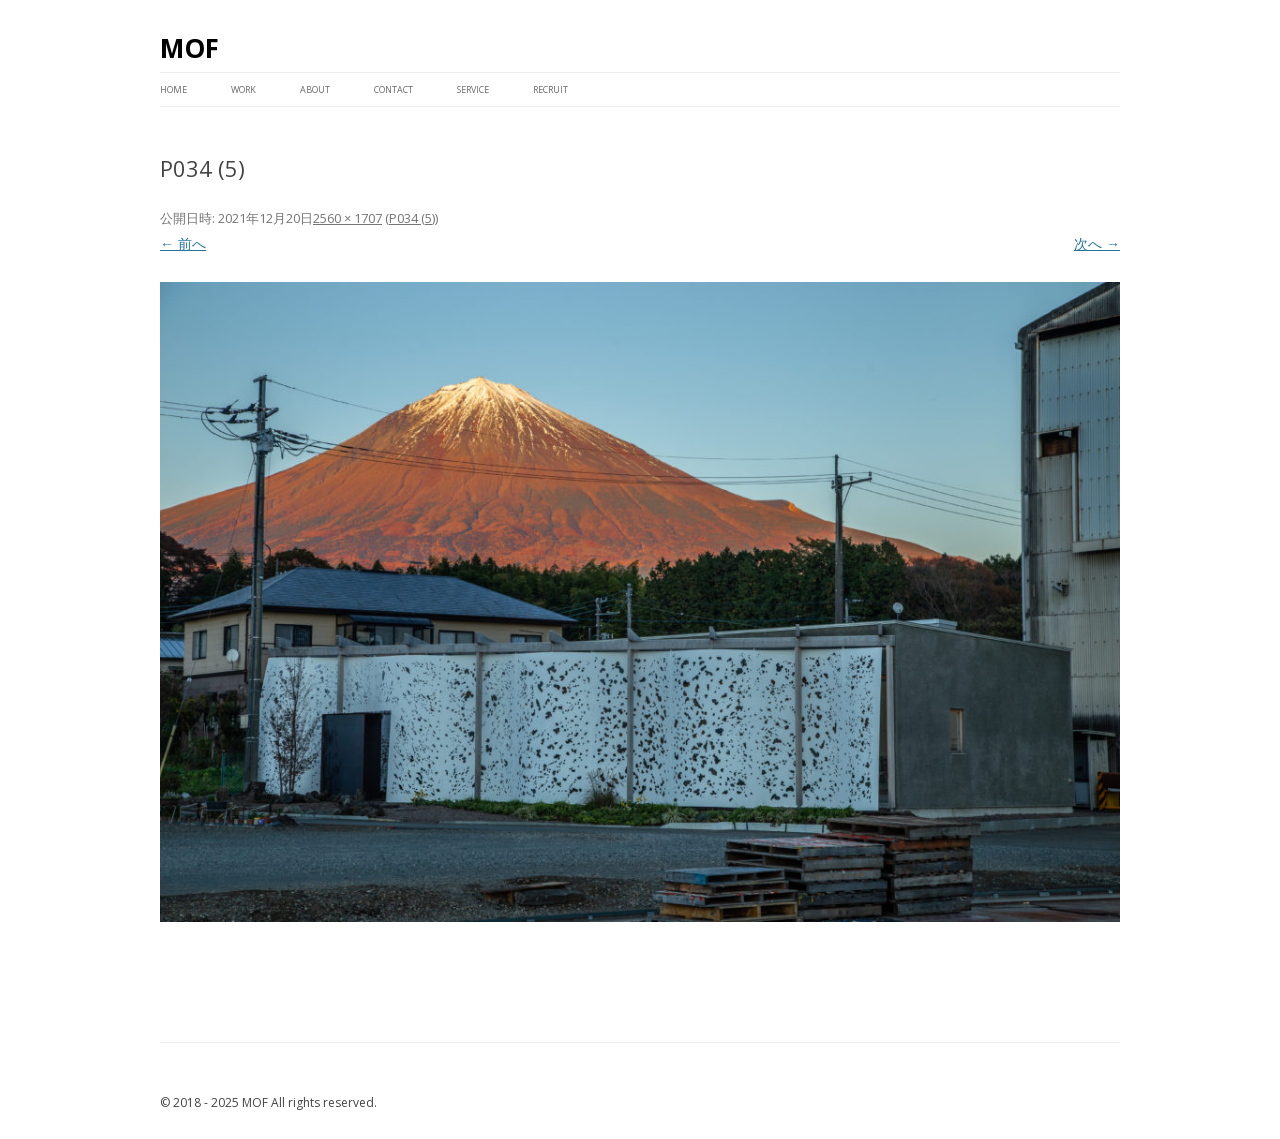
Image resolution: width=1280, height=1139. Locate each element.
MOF (189, 48)
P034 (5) (412, 218)
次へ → (1097, 243)
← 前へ (183, 243)
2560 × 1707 (347, 218)
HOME (173, 89)
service (473, 89)
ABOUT (315, 89)
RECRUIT (550, 89)
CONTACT (393, 89)
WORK (243, 89)
